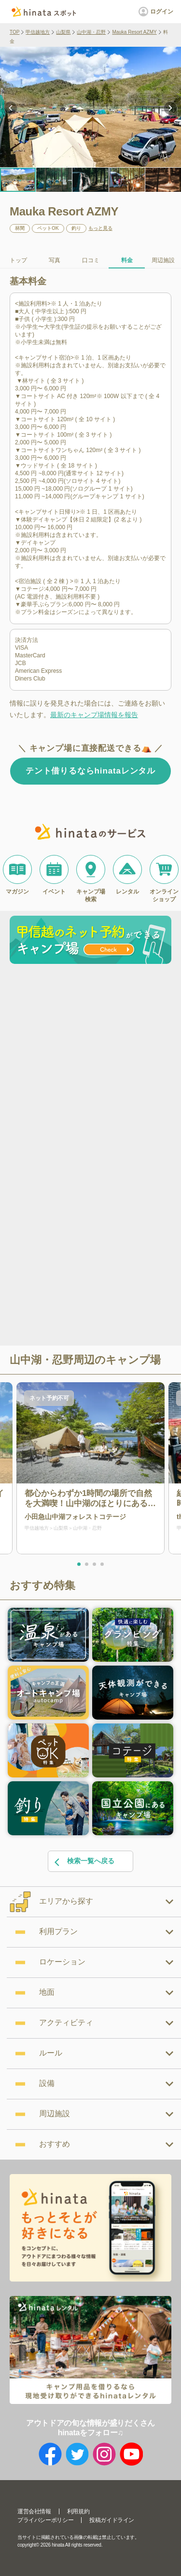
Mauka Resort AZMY (134, 32)
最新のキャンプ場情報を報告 (94, 715)
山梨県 (63, 32)
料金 (127, 260)
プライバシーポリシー (45, 2520)
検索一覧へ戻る (83, 1861)
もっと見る (100, 228)
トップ (18, 260)
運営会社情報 (34, 2511)
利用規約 (78, 2511)
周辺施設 (163, 260)
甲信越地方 (38, 32)
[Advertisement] (90, 1063)
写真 (54, 260)
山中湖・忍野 (91, 32)
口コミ (90, 260)
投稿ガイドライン (111, 2520)
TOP (14, 32)
